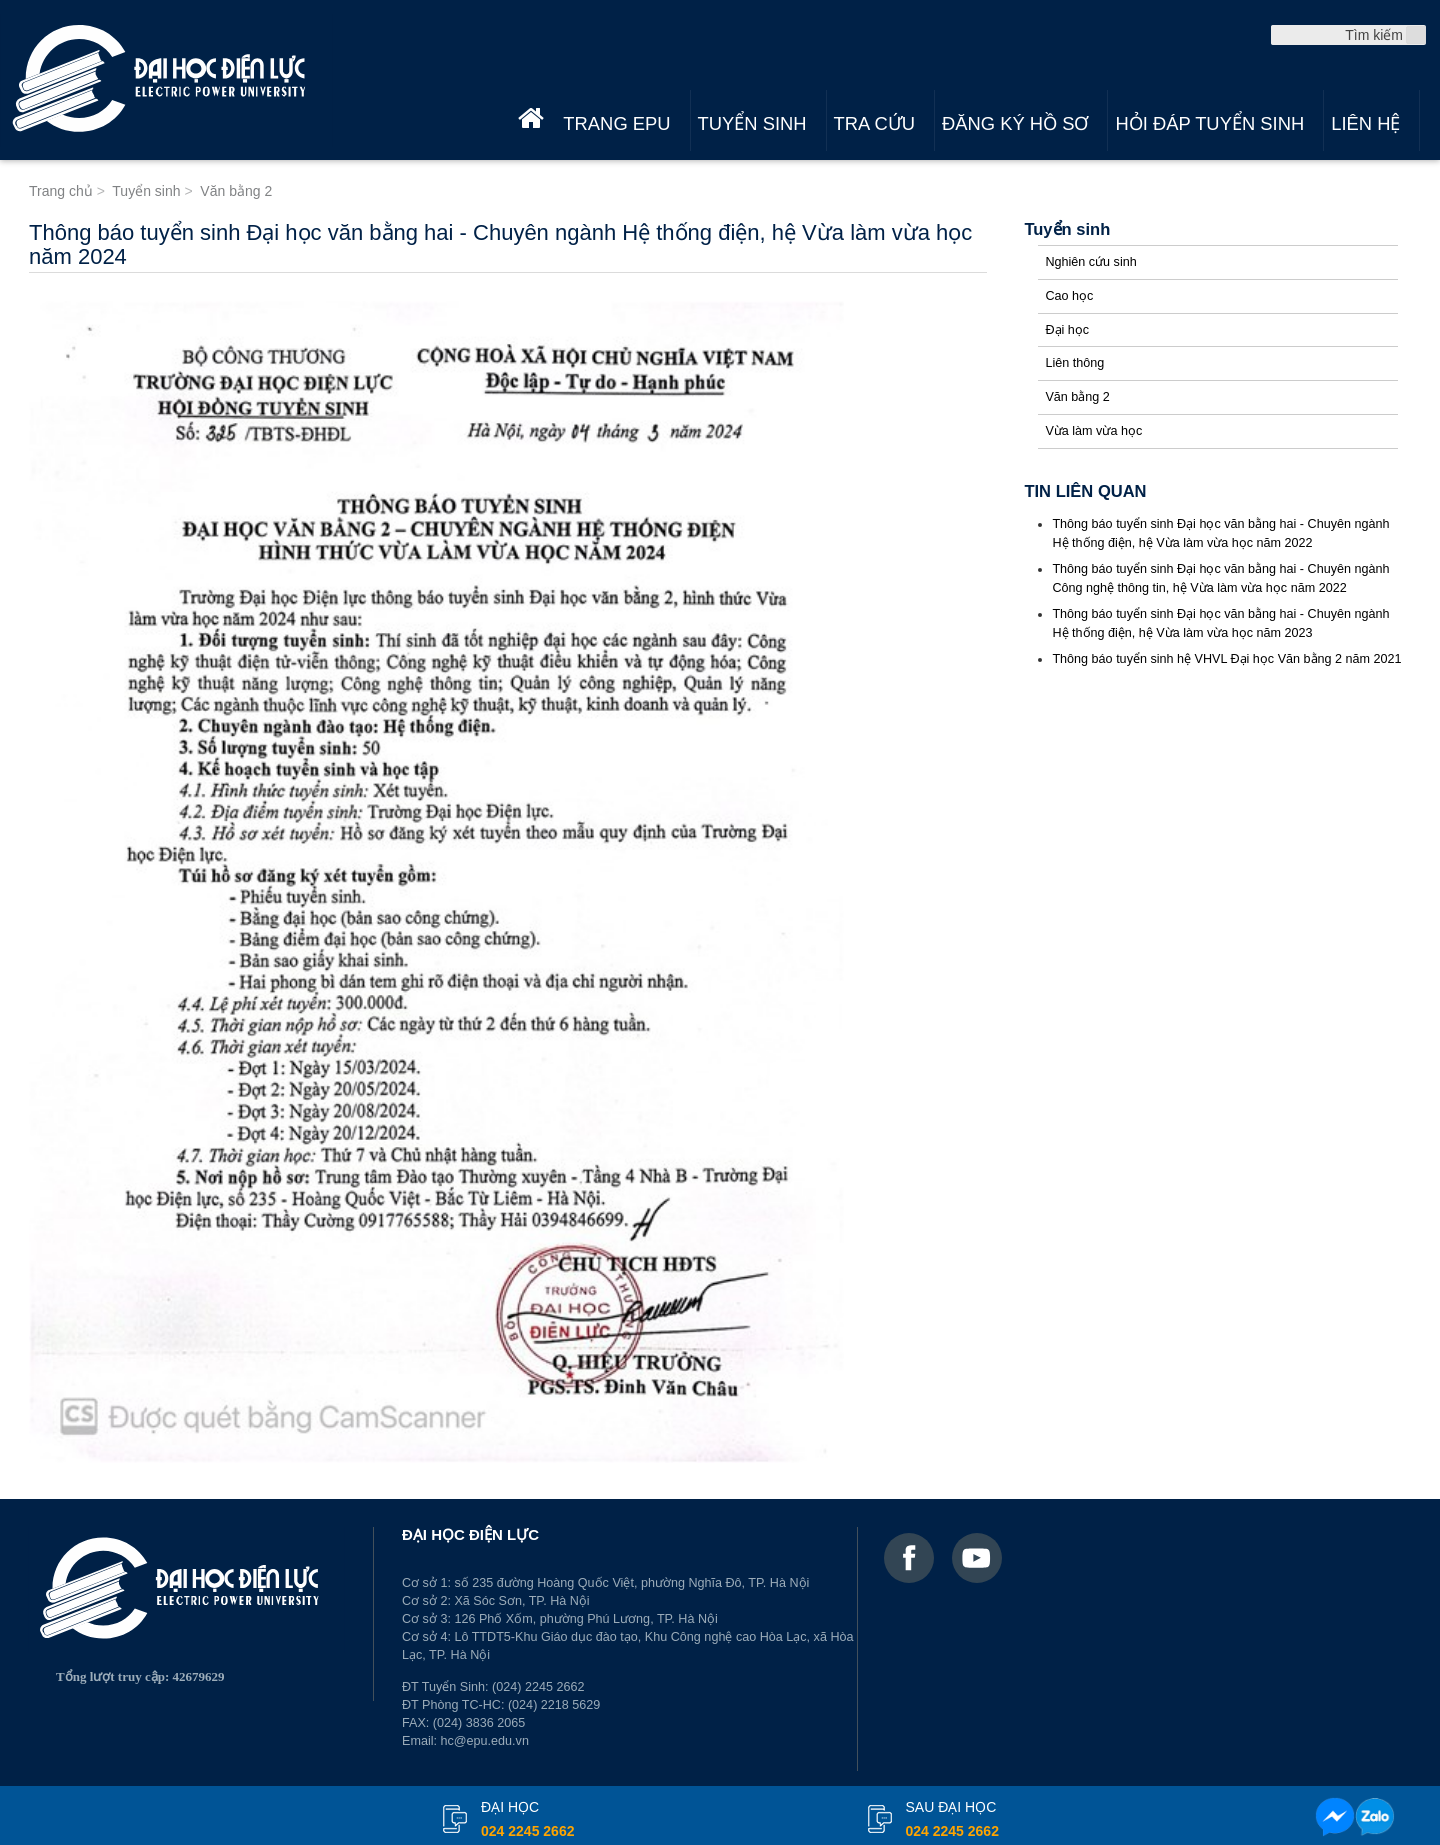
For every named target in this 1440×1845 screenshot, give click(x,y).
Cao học (1069, 296)
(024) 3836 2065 (479, 1723)
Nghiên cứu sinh (1090, 262)
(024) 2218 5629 (554, 1705)
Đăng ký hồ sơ (1015, 123)
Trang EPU (616, 123)
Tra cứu (874, 123)
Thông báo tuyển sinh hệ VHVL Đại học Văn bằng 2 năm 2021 (1226, 659)
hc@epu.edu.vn (485, 1741)
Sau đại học (952, 1821)
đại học (527, 1821)
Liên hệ (1365, 123)
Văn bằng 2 (1077, 397)
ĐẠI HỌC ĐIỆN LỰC (470, 1534)
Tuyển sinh (752, 123)
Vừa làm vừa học (1093, 431)
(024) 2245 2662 (538, 1687)
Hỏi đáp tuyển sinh (1209, 123)
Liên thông (1074, 363)
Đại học (1067, 330)
